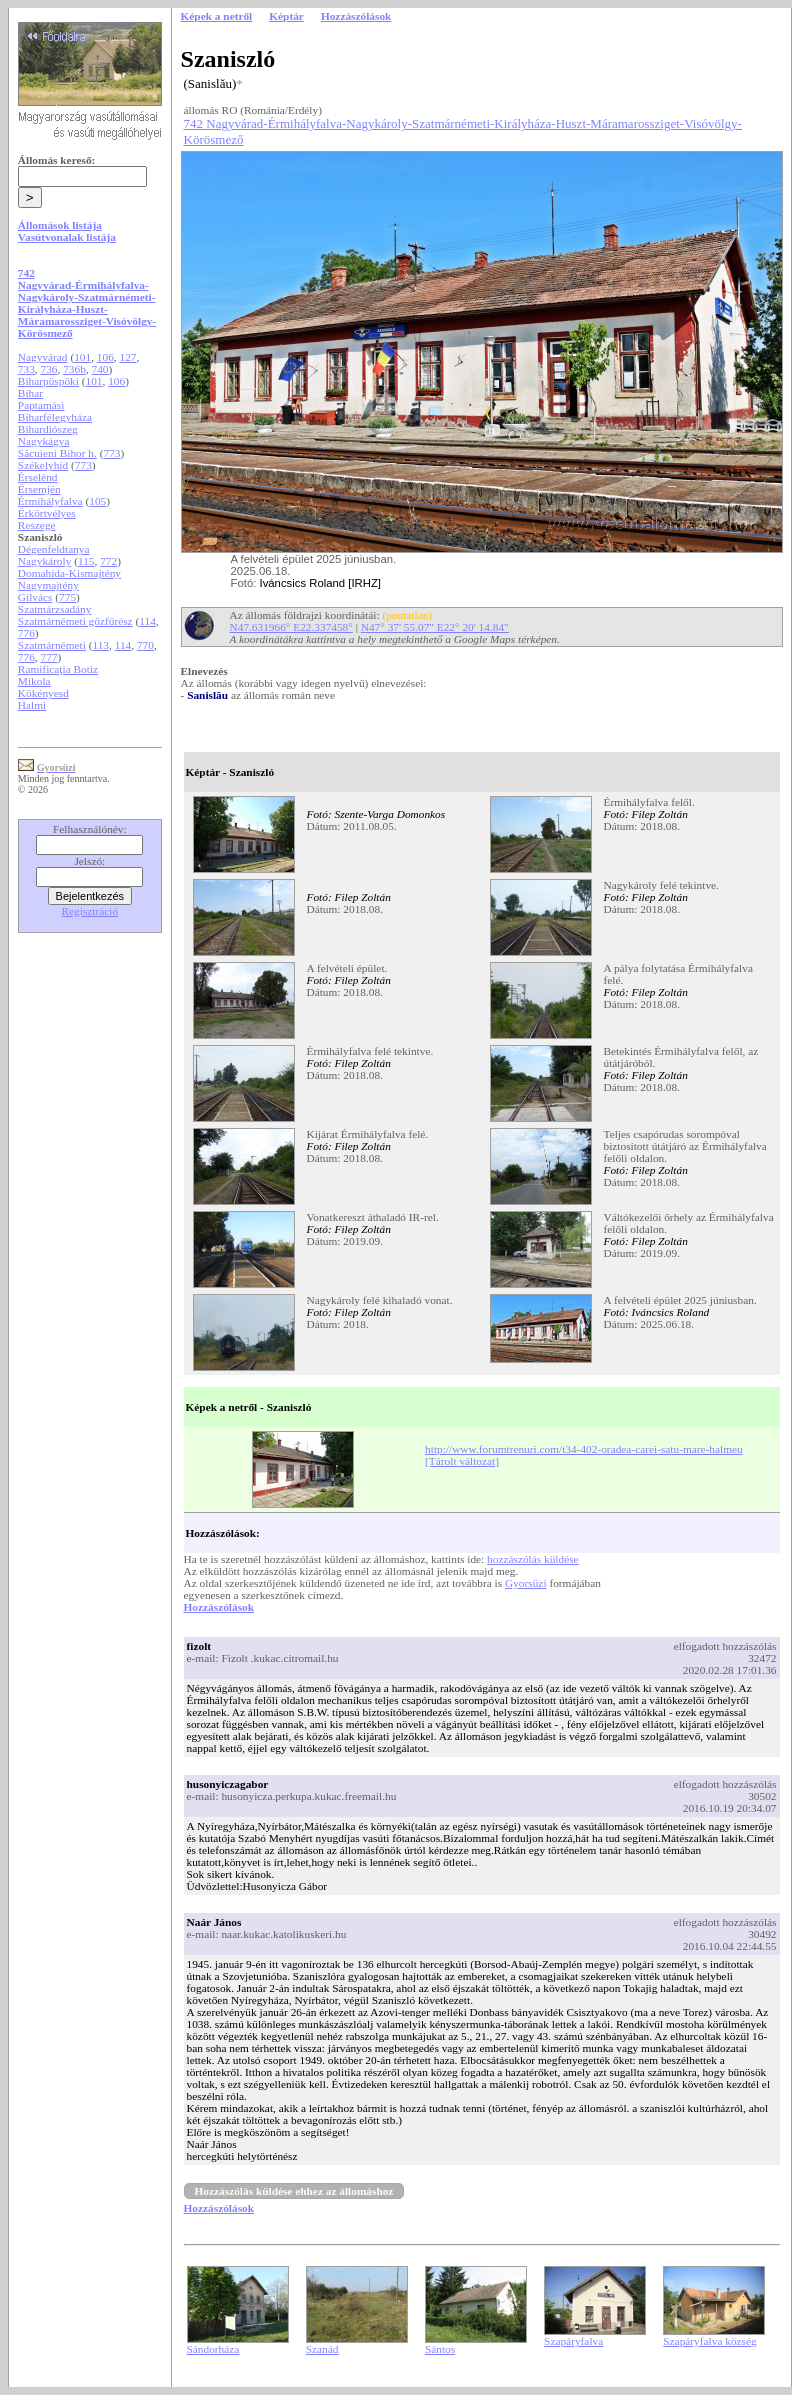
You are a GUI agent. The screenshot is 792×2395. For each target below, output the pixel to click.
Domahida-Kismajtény (69, 573)
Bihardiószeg (48, 429)
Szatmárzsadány (55, 609)
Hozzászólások (219, 1607)
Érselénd (38, 477)
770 (145, 645)
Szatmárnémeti (52, 645)
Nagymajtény (48, 585)
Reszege (37, 525)
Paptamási (41, 405)
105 (97, 501)
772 (108, 561)
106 (105, 357)
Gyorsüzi (526, 1583)
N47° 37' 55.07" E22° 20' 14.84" (435, 627)
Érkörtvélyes (47, 513)
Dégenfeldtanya (54, 549)
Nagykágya (44, 441)
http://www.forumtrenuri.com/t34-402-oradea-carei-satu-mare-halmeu (584, 1449)
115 (86, 561)
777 (49, 657)
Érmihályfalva (50, 501)
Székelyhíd (43, 465)
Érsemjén (39, 489)
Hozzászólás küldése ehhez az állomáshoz (294, 2191)
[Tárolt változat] (462, 1461)
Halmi (32, 705)
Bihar (30, 393)
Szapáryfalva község (709, 2341)
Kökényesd (43, 693)
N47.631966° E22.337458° (291, 627)
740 (100, 369)
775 (67, 597)
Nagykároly (44, 561)
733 (26, 369)
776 (26, 633)
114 (147, 621)
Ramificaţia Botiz (58, 669)
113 (100, 645)
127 (128, 357)
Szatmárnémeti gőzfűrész (75, 621)
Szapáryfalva (573, 2341)
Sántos (440, 2349)
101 (82, 357)
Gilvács (35, 597)
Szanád (322, 2349)
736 (49, 369)
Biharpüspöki (48, 381)
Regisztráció (90, 911)
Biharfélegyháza (55, 417)
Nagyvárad (43, 357)
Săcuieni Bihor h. (57, 453)
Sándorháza (213, 2349)
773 (111, 453)
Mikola (34, 681)
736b (74, 369)
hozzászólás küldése (533, 1559)
